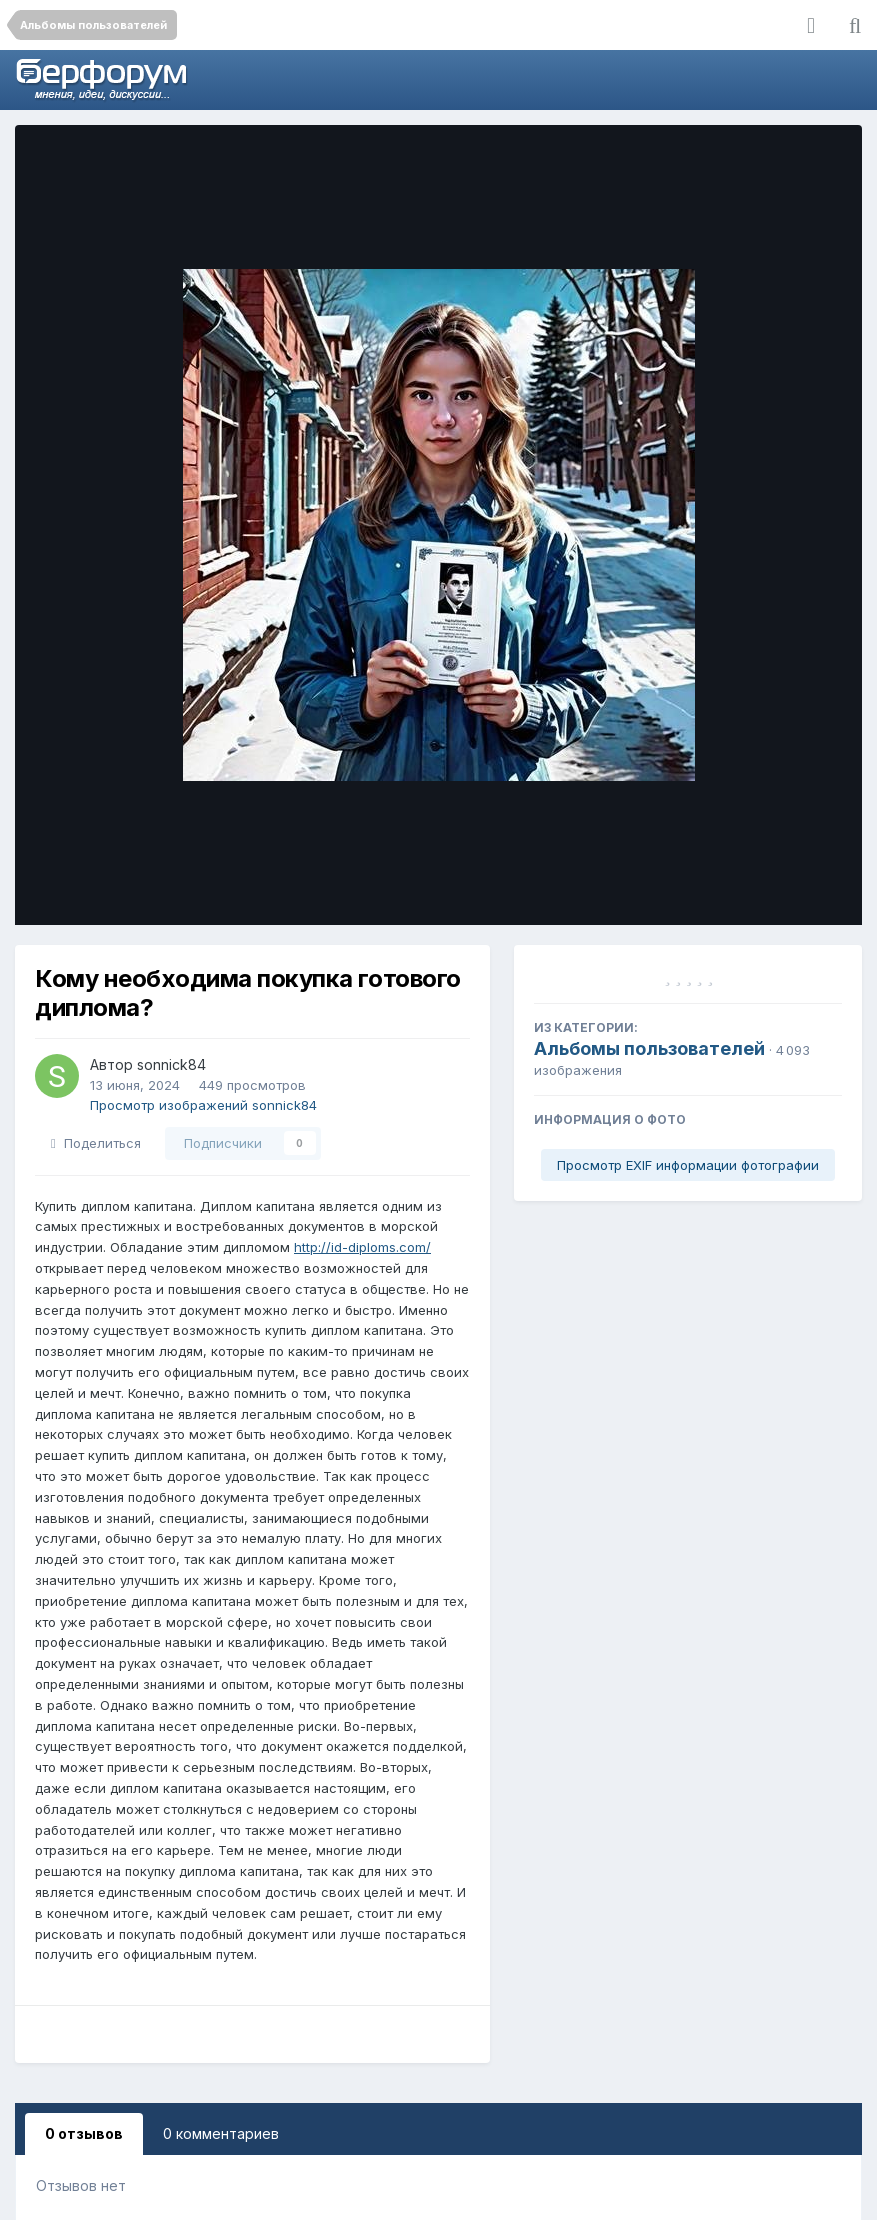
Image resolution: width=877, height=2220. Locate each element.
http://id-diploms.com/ (362, 1247)
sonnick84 (171, 1064)
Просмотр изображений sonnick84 (203, 1105)
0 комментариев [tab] (221, 2133)
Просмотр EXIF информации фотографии (688, 1165)
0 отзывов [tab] (84, 2133)
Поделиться (96, 1143)
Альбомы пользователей (649, 1048)
